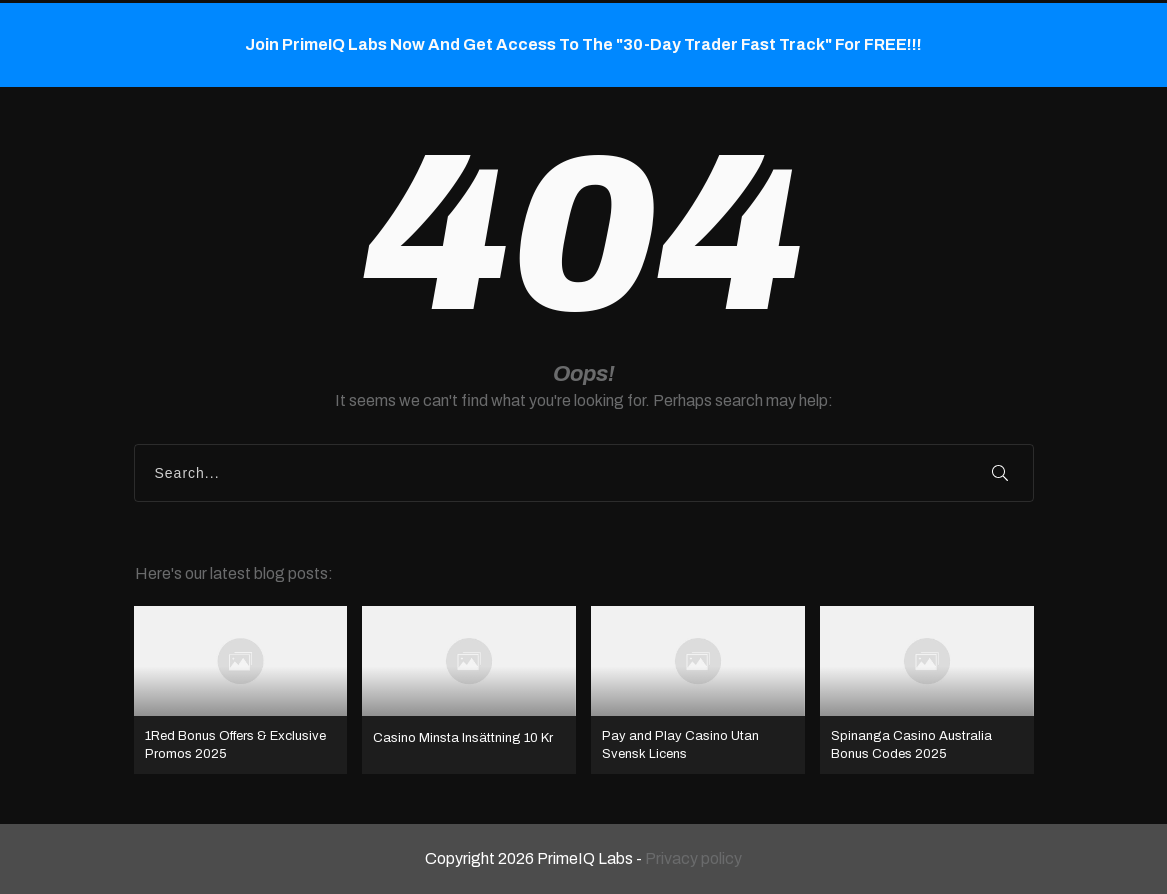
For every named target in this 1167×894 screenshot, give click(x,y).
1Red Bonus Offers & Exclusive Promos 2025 (241, 690)
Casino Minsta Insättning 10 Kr (469, 690)
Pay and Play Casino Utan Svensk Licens (698, 690)
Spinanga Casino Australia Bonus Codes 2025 (927, 690)
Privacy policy (693, 858)
